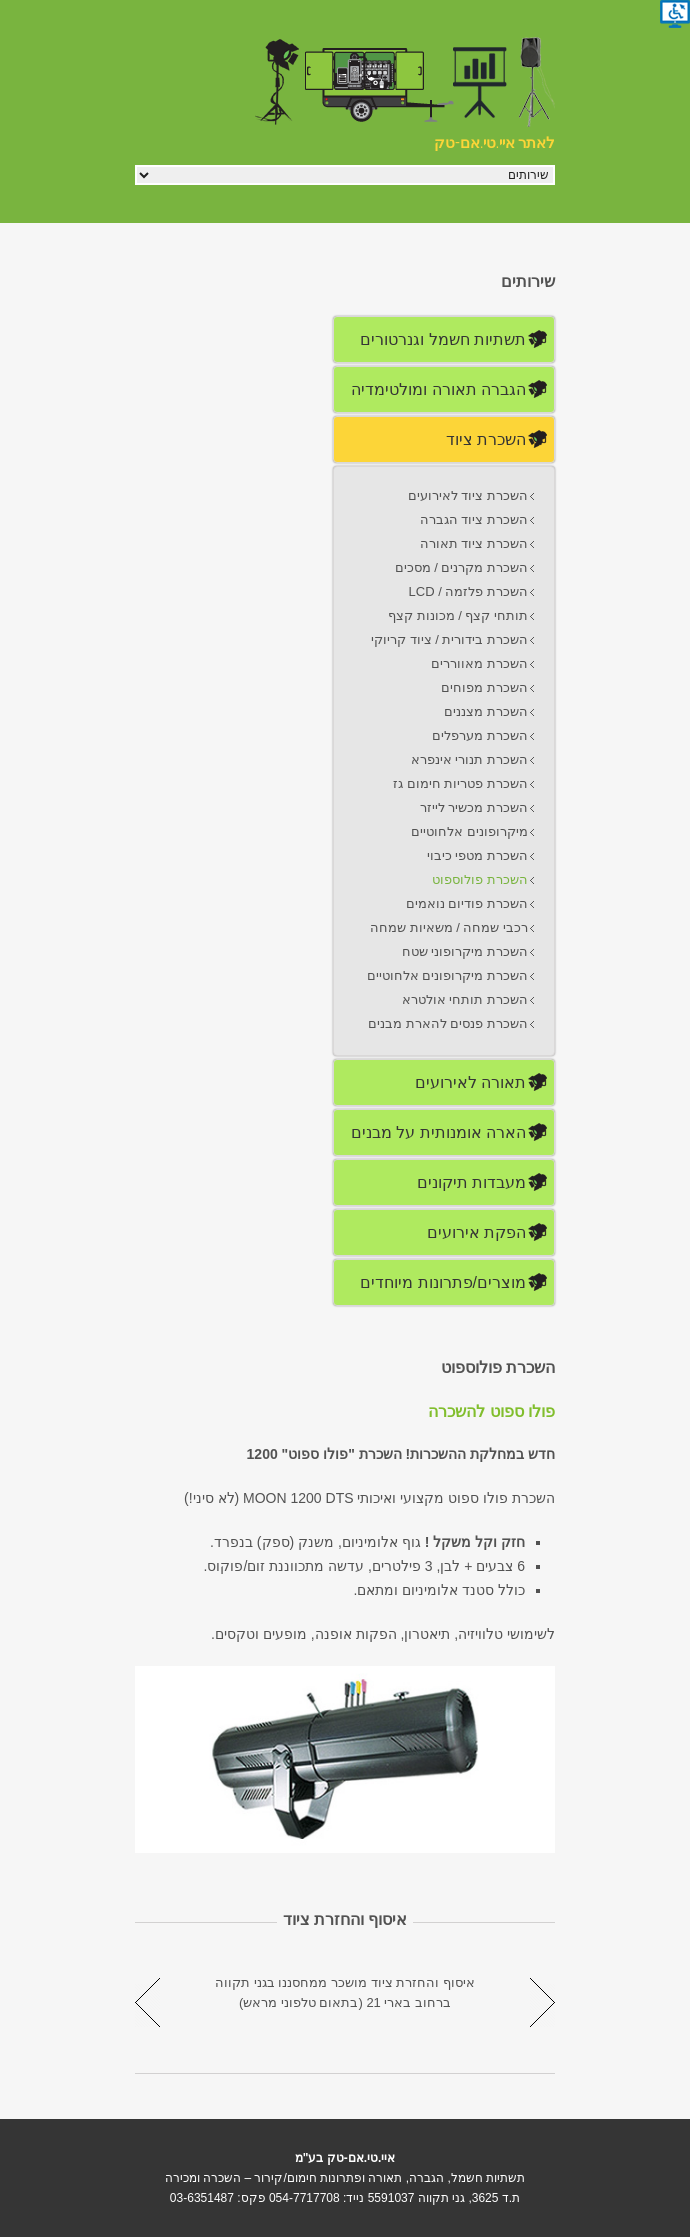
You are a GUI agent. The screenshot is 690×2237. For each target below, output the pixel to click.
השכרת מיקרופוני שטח (465, 951)
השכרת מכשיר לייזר (474, 807)
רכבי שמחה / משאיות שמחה (449, 927)
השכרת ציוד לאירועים (468, 495)
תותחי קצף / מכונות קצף (458, 615)
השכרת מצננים (486, 711)
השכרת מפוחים (484, 687)
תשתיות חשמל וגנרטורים (443, 339)
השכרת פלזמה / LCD (468, 591)
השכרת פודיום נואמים (467, 903)
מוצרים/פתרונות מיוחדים (443, 1282)
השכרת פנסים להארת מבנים (448, 1023)
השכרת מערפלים (480, 735)
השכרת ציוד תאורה (474, 543)
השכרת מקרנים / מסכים (461, 567)
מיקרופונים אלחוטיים (469, 831)
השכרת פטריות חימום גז (460, 783)
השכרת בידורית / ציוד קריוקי (449, 639)
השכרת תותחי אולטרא (465, 999)
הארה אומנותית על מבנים (438, 1132)
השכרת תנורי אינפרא (469, 759)
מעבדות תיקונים (471, 1182)
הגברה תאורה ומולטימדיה (438, 389)
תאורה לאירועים (470, 1082)
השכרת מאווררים (479, 663)
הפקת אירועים (476, 1232)
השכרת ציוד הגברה (474, 519)
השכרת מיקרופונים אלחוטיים (447, 975)
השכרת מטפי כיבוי (477, 855)
